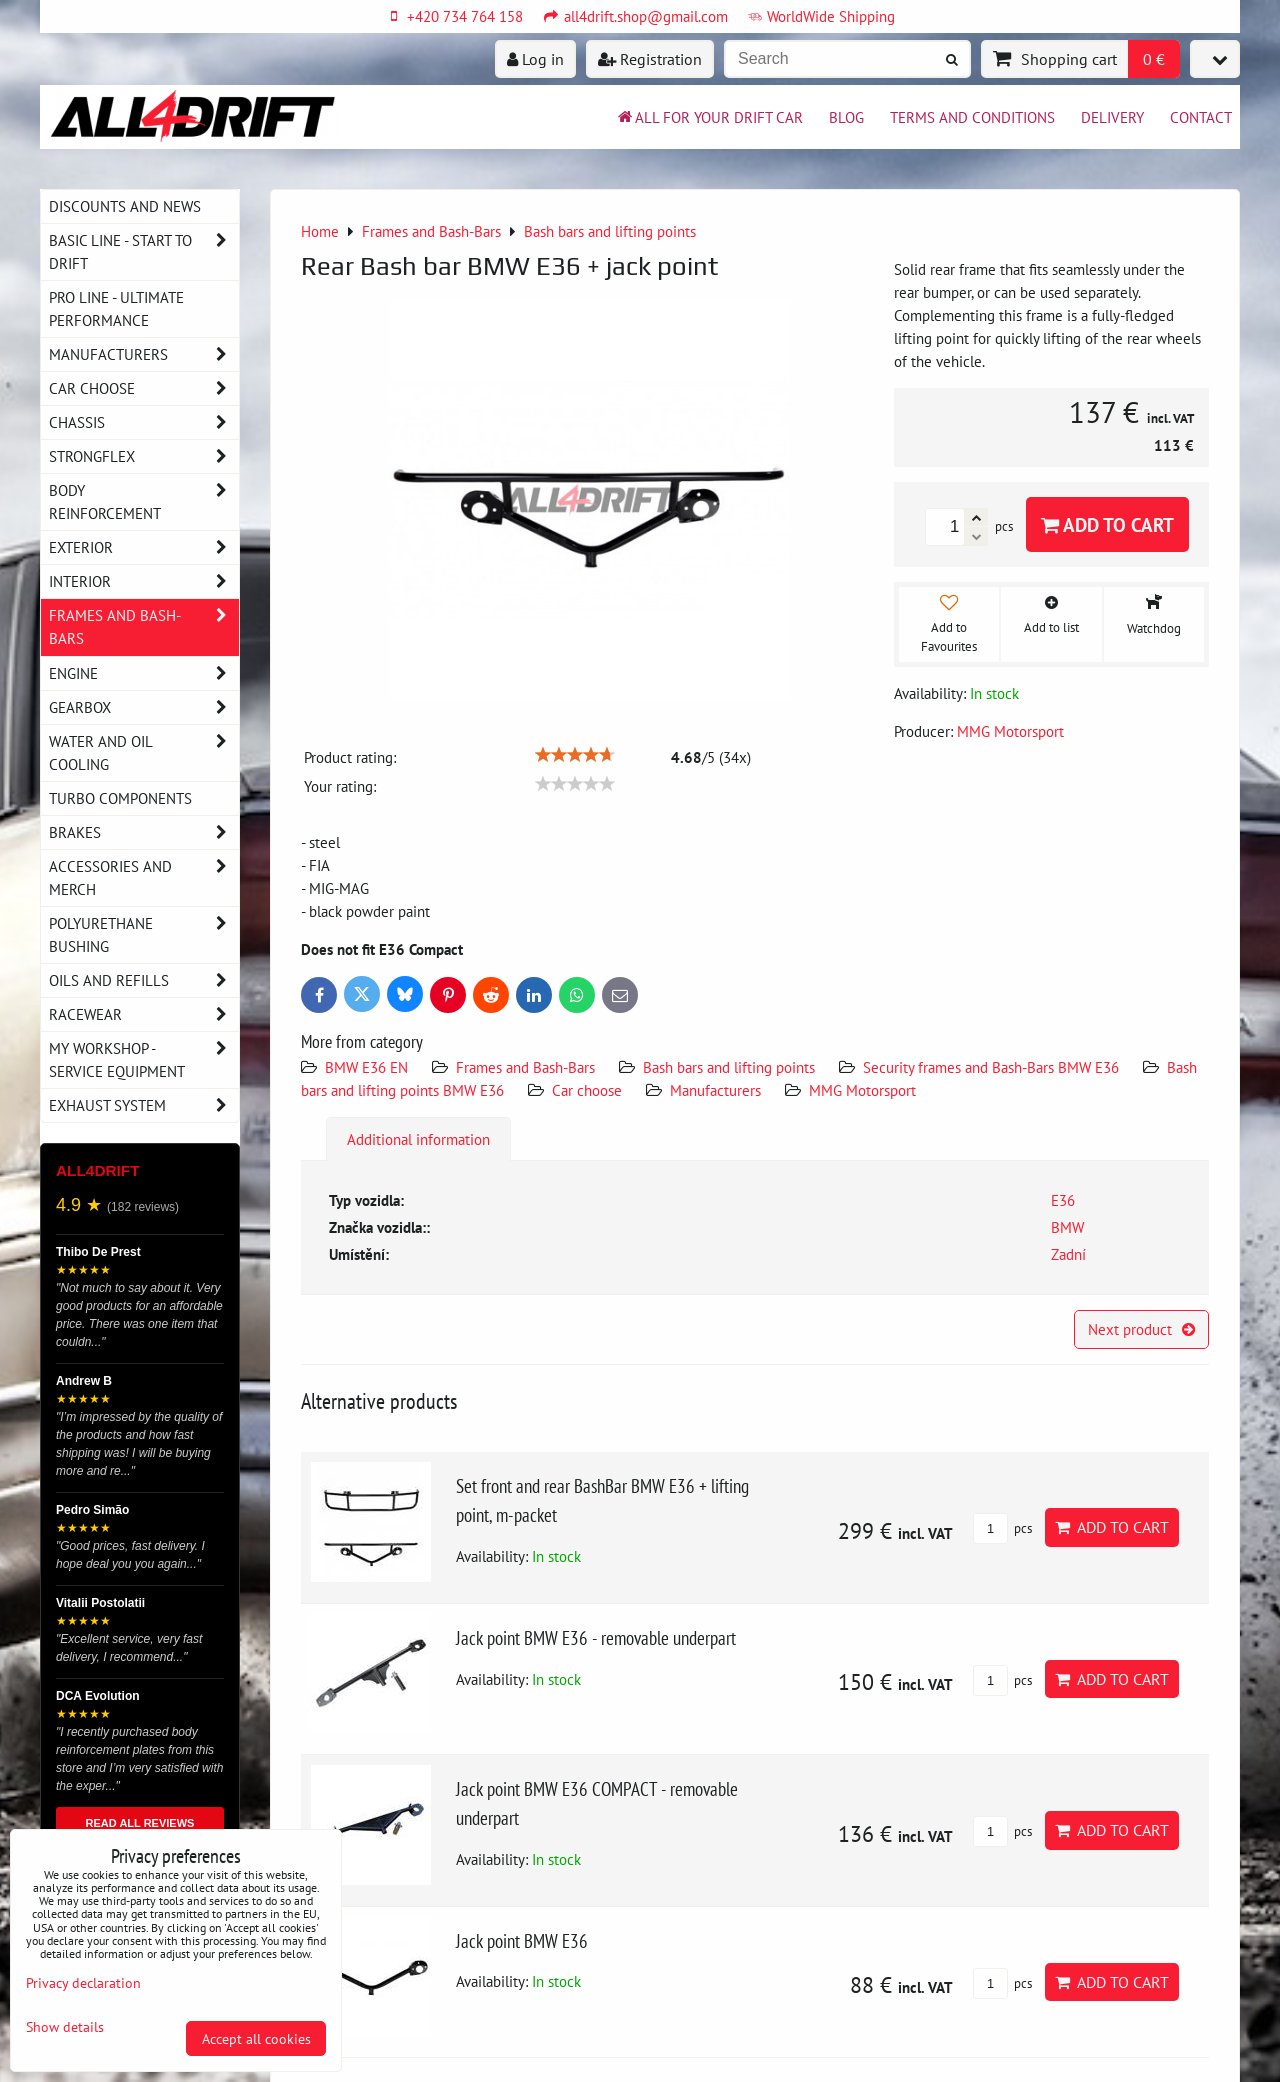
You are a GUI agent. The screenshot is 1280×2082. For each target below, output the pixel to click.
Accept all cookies (256, 2038)
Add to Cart (1107, 524)
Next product (1141, 1329)
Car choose (587, 1090)
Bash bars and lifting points (729, 1067)
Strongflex (144, 456)
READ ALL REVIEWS (140, 1823)
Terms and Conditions (972, 117)
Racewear (144, 1014)
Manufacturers (715, 1090)
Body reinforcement (144, 502)
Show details (65, 2027)
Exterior (144, 547)
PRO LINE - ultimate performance (116, 308)
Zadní (1068, 1254)
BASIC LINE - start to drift (144, 252)
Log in (535, 59)
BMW (1067, 1227)
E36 (1063, 1200)
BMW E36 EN (366, 1067)
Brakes (144, 832)
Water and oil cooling (144, 753)
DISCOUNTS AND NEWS (125, 206)
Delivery (1112, 117)
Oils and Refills (144, 980)
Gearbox (144, 707)
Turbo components (120, 798)
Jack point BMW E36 (522, 1940)
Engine (144, 673)
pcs (1002, 1528)
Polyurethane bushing (144, 935)
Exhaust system (144, 1105)
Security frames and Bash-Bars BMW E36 (991, 1067)
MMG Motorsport (862, 1090)
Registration (650, 59)
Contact (1201, 117)
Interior (144, 581)
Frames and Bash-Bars (525, 1067)
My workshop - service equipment (144, 1060)
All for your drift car (709, 117)
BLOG (846, 117)
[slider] (575, 755)
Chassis (144, 422)
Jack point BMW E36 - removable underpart (596, 1637)
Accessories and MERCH (144, 878)
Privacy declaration (83, 1982)
